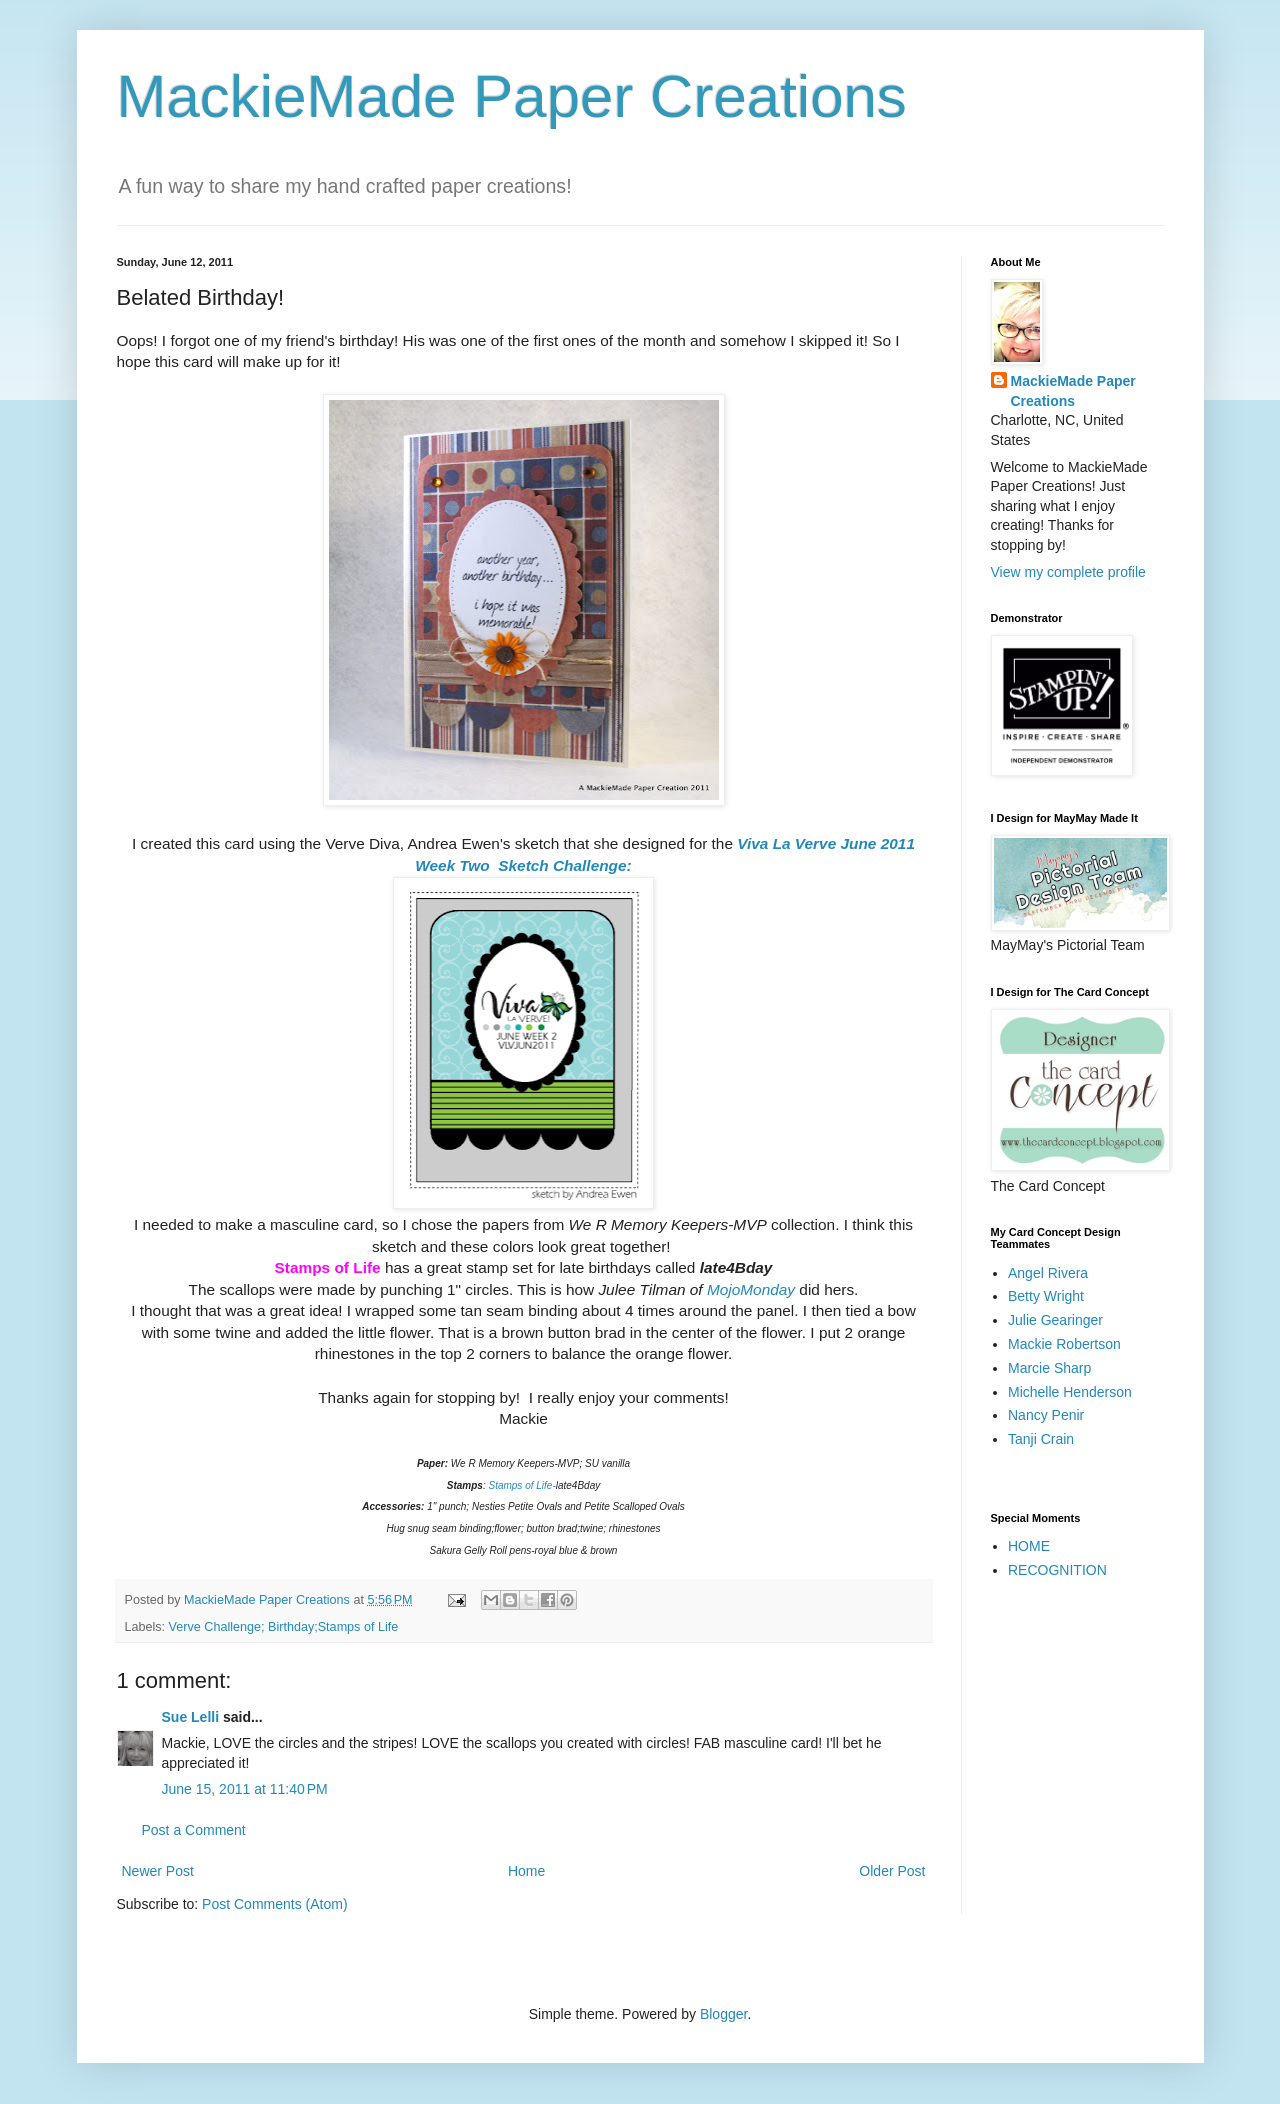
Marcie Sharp (1049, 1368)
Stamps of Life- (521, 1485)
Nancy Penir (1046, 1415)
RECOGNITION (1057, 1570)
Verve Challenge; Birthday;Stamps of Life (284, 1627)
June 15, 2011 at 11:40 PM (245, 1789)
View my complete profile (1068, 572)
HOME (1029, 1546)
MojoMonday (751, 1289)
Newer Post (158, 1871)
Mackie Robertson (1064, 1344)
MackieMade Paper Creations (512, 96)
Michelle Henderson (1070, 1392)
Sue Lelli (192, 1717)
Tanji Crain (1041, 1439)
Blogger (723, 2014)
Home (526, 1871)
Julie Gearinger (1055, 1320)
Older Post (892, 1871)
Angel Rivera (1048, 1273)
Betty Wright (1046, 1296)
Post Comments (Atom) (274, 1904)
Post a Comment (194, 1830)
